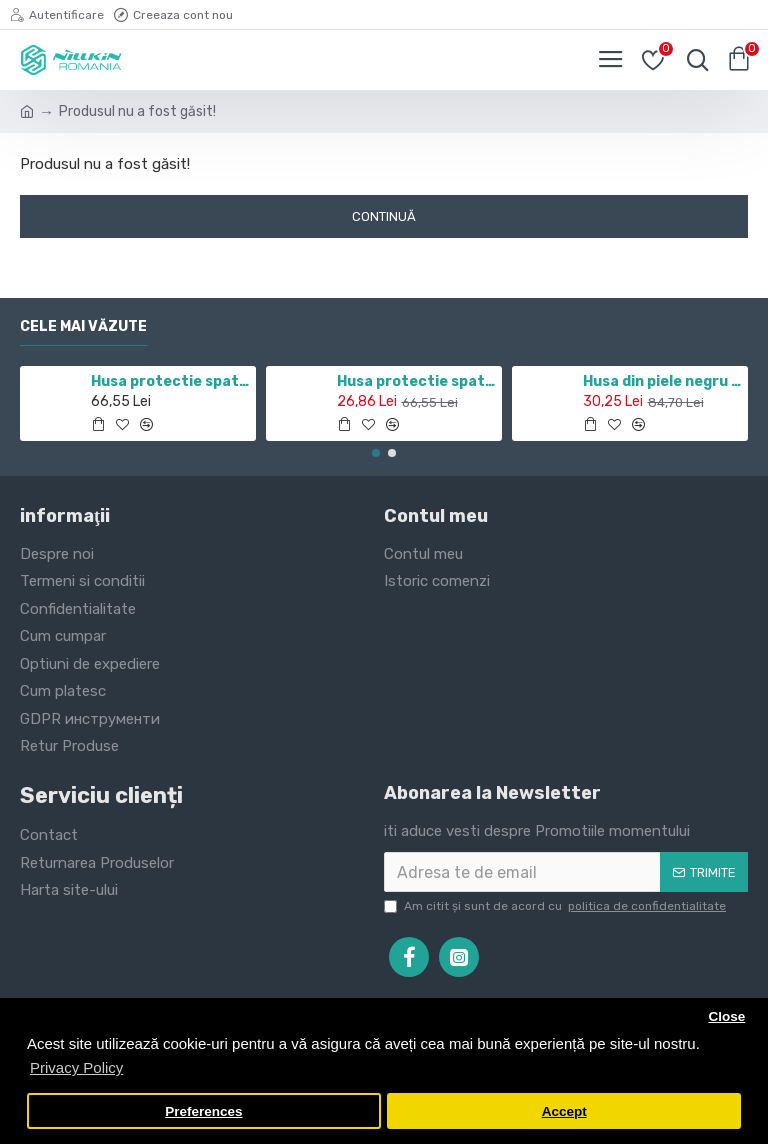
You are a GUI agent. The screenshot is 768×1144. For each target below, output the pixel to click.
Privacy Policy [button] (76, 1067)
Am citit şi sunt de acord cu (556, 906)
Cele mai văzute (83, 326)
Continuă (384, 216)
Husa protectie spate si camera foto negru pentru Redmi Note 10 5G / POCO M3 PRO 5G (416, 381)
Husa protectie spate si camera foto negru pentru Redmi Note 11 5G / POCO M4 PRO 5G (170, 381)
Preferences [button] (203, 1111)
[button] (376, 453)
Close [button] (726, 1016)
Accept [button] (564, 1111)
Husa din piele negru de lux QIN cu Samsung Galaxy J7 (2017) (662, 381)
